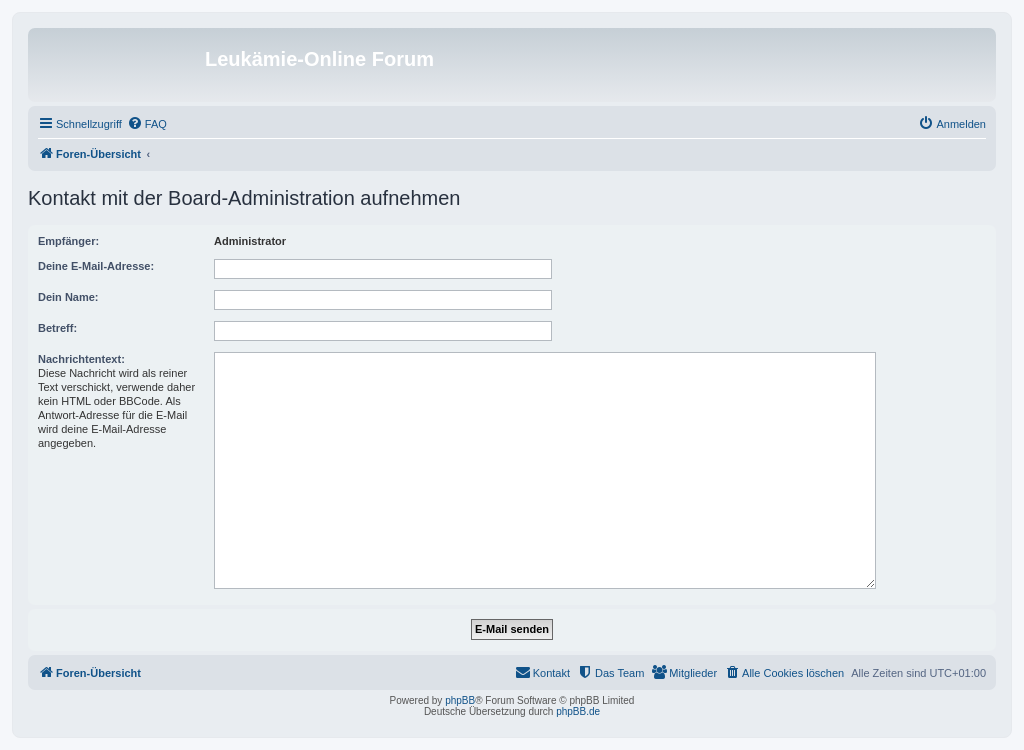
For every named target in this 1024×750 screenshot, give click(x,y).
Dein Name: (68, 297)
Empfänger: (68, 241)
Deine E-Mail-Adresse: (96, 266)
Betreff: (57, 328)
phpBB (460, 700)
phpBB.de (578, 711)
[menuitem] (147, 124)
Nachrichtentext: (81, 359)
